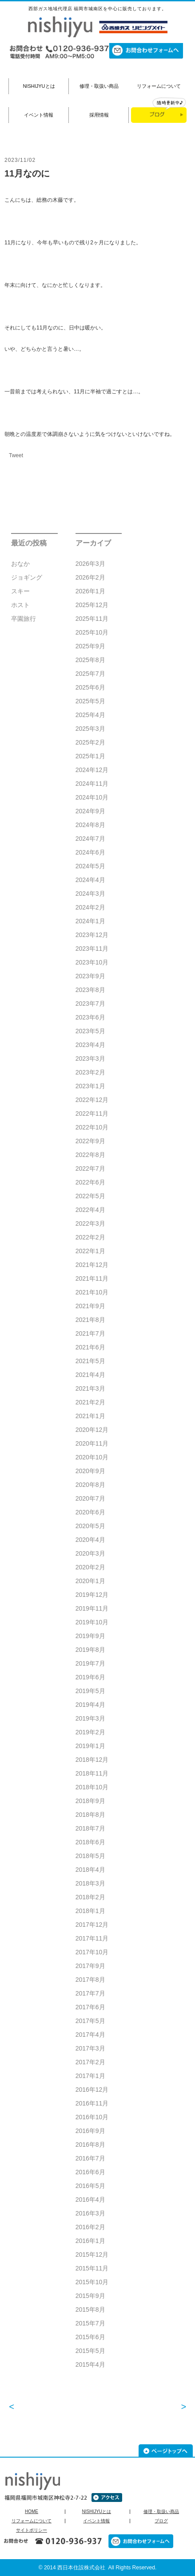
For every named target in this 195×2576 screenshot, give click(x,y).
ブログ (161, 2521)
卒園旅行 (23, 618)
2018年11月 (92, 1773)
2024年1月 (90, 921)
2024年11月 (92, 783)
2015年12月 (92, 2254)
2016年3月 (90, 2213)
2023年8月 (90, 989)
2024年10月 (92, 797)
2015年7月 (90, 2323)
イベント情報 (38, 115)
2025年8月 (90, 659)
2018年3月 (90, 1883)
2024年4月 (90, 879)
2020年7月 (90, 1498)
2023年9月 (90, 976)
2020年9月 (90, 1470)
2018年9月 (90, 1800)
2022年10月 (92, 1127)
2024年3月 (90, 893)
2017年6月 (90, 2007)
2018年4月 (90, 1869)
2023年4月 (90, 1044)
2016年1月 (90, 2240)
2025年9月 (90, 646)
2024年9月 (90, 811)
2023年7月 (90, 1003)
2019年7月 (90, 1663)
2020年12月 (92, 1429)
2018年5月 (90, 1855)
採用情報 (99, 115)
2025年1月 (90, 756)
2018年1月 (90, 1910)
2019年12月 (92, 1594)
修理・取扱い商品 (99, 86)
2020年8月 (90, 1484)
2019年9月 (90, 1635)
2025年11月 (92, 618)
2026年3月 (90, 563)
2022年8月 (90, 1154)
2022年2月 (90, 1237)
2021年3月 (90, 1388)
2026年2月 (90, 577)
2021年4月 (90, 1374)
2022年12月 (92, 1099)
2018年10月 (92, 1787)
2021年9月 (90, 1306)
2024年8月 (90, 824)
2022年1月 (90, 1251)
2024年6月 (90, 852)
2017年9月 (90, 1965)
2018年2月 (90, 1897)
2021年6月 (90, 1347)
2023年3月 (90, 1058)
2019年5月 (90, 1690)
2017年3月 (90, 2048)
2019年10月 (92, 1622)
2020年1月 (90, 1580)
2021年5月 (90, 1360)
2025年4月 (90, 714)
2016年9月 (90, 2130)
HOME (31, 2511)
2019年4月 (90, 1704)
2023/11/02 (20, 160)
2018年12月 (92, 1759)
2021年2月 (90, 1402)
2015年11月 (92, 2268)
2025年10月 (92, 632)
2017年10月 (92, 1952)
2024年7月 (90, 838)
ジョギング (26, 577)
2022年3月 (90, 1223)
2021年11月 (92, 1278)
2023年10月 (92, 962)
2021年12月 (92, 1264)
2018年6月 (90, 1842)
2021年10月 (92, 1292)
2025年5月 (90, 701)
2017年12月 (92, 1924)
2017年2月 (90, 2062)
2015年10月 (92, 2282)
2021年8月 (90, 1319)
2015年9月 (90, 2295)
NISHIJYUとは (39, 86)
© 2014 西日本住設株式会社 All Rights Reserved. (98, 2567)
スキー (20, 591)
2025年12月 (92, 604)
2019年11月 (92, 1608)
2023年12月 (92, 934)
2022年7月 (90, 1168)
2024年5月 (90, 866)
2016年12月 (92, 2089)
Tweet (16, 455)
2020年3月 (90, 1553)
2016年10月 (92, 2117)
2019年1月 (90, 1745)
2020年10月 (92, 1457)
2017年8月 (90, 1979)
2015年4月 (90, 2364)
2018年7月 (90, 1828)
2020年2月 (90, 1567)
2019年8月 (90, 1649)
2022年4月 (90, 1209)
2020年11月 (92, 1443)
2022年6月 (90, 1182)
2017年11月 (92, 1938)
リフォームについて (159, 86)
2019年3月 (90, 1718)
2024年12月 (92, 769)
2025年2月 (90, 742)
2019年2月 (90, 1732)
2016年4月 (90, 2199)
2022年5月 (90, 1196)
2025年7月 (90, 673)
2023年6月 (90, 1017)
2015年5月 (90, 2350)
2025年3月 (90, 728)
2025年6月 (90, 687)
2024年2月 (90, 907)
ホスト (20, 604)
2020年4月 (90, 1539)
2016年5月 (90, 2185)
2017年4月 (90, 2034)
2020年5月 (90, 1525)
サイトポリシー (31, 2530)
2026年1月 (90, 591)
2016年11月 (92, 2103)
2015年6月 (90, 2337)
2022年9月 (90, 1141)
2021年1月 (90, 1415)
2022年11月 (92, 1113)
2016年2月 (90, 2227)
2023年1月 (90, 1086)
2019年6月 (90, 1677)
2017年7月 (90, 1993)
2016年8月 (90, 2144)
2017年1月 (90, 2075)
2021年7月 (90, 1333)
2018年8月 (90, 1814)
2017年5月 (90, 2020)
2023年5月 (90, 1031)
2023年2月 (90, 1072)
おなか (20, 563)
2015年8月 (90, 2309)
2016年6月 (90, 2172)
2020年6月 (90, 1512)
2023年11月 (92, 948)
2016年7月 (90, 2158)
